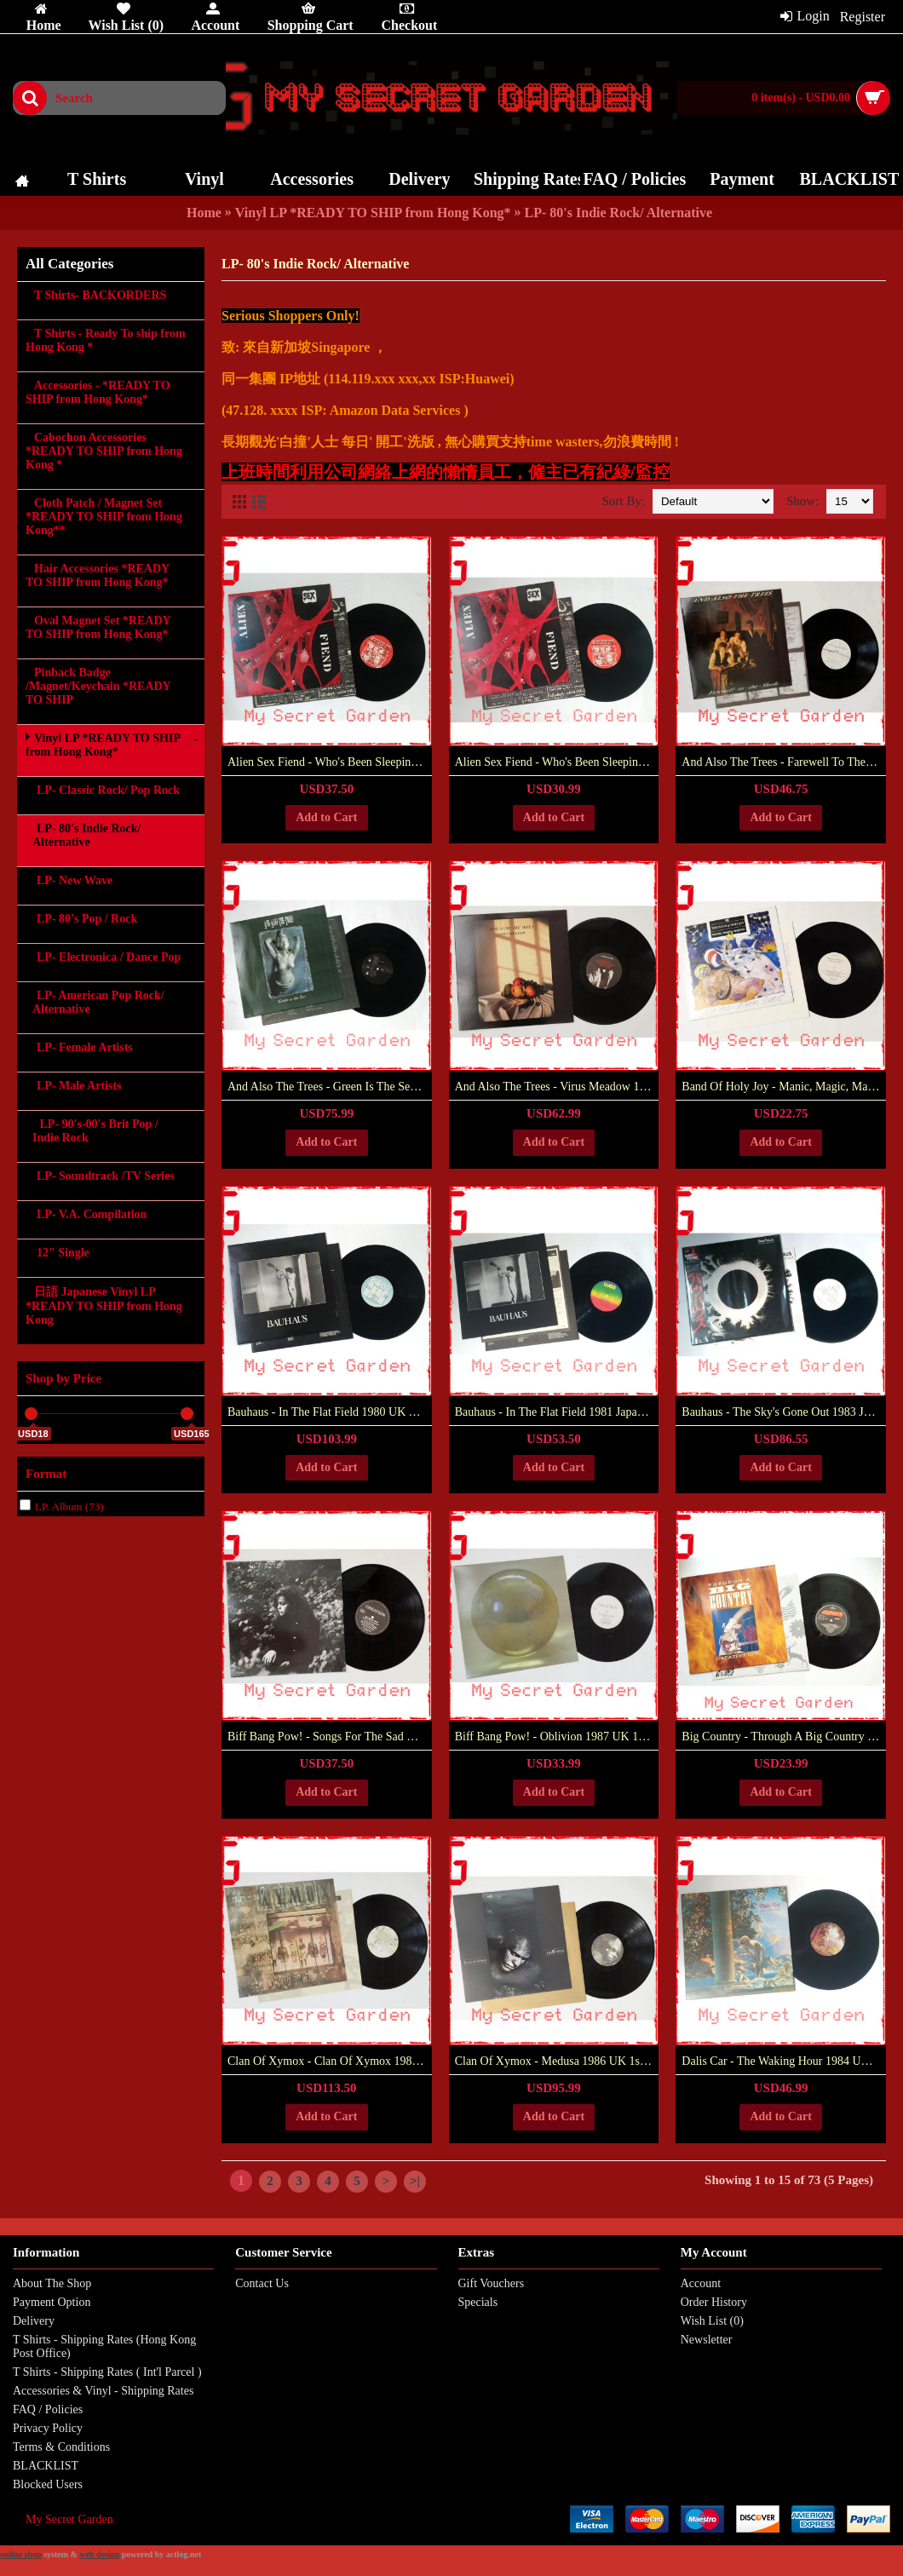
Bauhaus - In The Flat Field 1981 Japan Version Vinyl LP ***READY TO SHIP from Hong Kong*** (557, 1412)
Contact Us (262, 2283)
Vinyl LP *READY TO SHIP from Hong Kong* (373, 212)
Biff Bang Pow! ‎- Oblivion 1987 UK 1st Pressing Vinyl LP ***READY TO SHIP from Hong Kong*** (557, 1736)
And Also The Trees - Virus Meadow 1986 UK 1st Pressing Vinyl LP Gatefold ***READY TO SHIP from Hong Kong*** (557, 1086)
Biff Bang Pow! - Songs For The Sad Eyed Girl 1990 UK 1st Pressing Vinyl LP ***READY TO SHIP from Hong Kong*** (329, 1736)
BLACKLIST (45, 2465)
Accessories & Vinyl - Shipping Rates (103, 2390)
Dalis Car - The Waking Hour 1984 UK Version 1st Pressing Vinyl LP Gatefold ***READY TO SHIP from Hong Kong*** (784, 2061)
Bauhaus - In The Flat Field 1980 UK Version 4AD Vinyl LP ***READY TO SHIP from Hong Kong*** (329, 1412)
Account (701, 2283)
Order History (714, 2302)
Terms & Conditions (61, 2447)
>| (415, 2181)
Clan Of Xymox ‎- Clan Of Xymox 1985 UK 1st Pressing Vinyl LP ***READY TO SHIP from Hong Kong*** (329, 2061)
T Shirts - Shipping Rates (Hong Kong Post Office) (104, 2346)
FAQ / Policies (48, 2409)
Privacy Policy (48, 2428)
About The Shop (52, 2283)
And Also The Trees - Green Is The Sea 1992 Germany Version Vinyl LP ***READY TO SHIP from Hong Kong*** (329, 1086)
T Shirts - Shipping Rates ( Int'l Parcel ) (107, 2372)
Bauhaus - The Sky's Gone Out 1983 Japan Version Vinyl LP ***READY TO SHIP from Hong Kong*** (784, 1412)
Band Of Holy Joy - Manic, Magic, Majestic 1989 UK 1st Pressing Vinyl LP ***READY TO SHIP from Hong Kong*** (784, 1086)
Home (204, 212)
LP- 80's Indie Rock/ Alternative (618, 212)
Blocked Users (48, 2484)
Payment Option (51, 2302)
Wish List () (712, 2320)
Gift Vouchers (491, 2283)
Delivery (34, 2320)
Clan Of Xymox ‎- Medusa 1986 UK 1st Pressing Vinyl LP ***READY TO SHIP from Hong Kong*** (557, 2061)
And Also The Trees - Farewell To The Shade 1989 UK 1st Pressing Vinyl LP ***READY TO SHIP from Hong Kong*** (784, 762)
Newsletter (707, 2339)
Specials (478, 2302)
